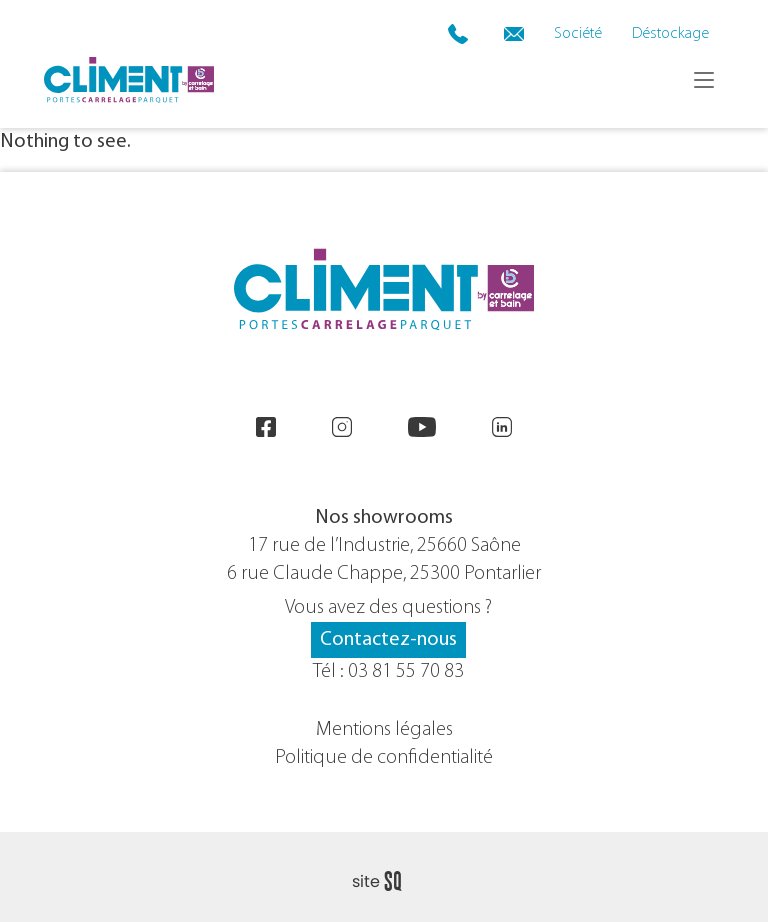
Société (578, 34)
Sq (384, 882)
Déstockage (670, 34)
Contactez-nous (388, 640)
